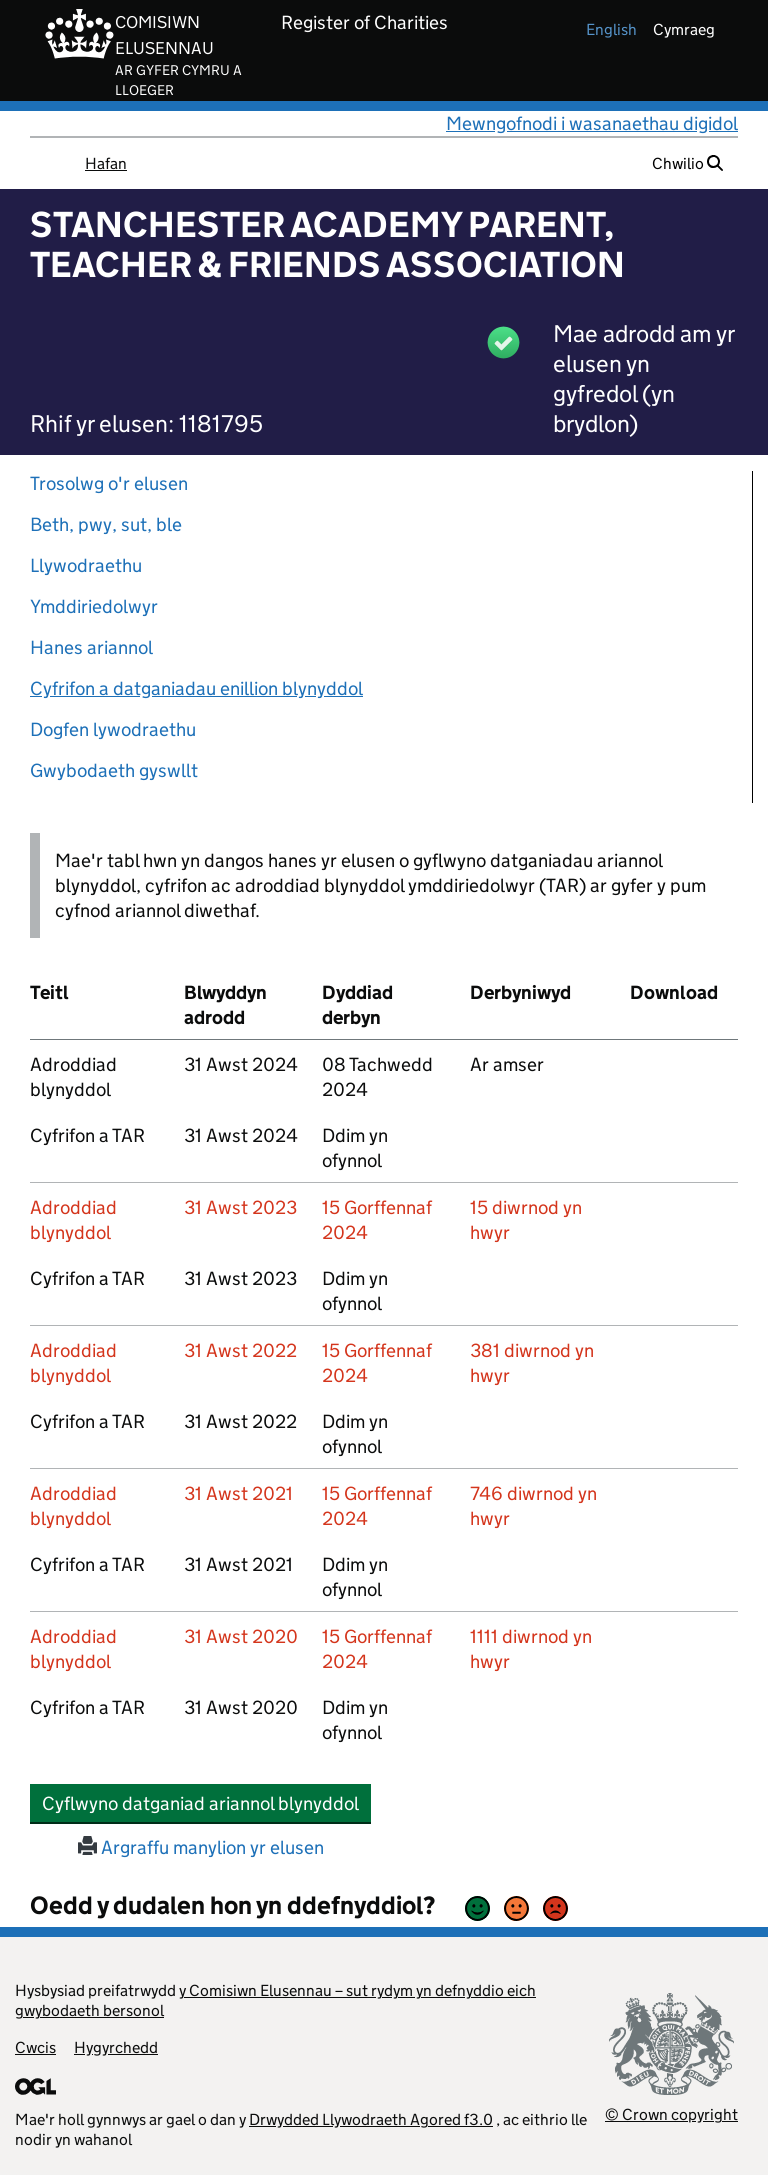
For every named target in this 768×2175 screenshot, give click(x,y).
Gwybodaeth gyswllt (114, 770)
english (611, 29)
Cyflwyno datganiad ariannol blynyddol (206, 1803)
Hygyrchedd (116, 2047)
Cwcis (35, 2047)
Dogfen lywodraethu (113, 729)
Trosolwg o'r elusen (109, 483)
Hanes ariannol (91, 647)
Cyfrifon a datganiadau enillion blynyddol (196, 688)
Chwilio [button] (687, 163)
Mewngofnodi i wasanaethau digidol (592, 123)
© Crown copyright (671, 2114)
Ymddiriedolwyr (94, 606)
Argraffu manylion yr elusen (201, 1847)
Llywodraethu (86, 565)
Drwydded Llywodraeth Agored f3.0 (371, 2119)
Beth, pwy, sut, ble (106, 524)
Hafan (106, 163)
